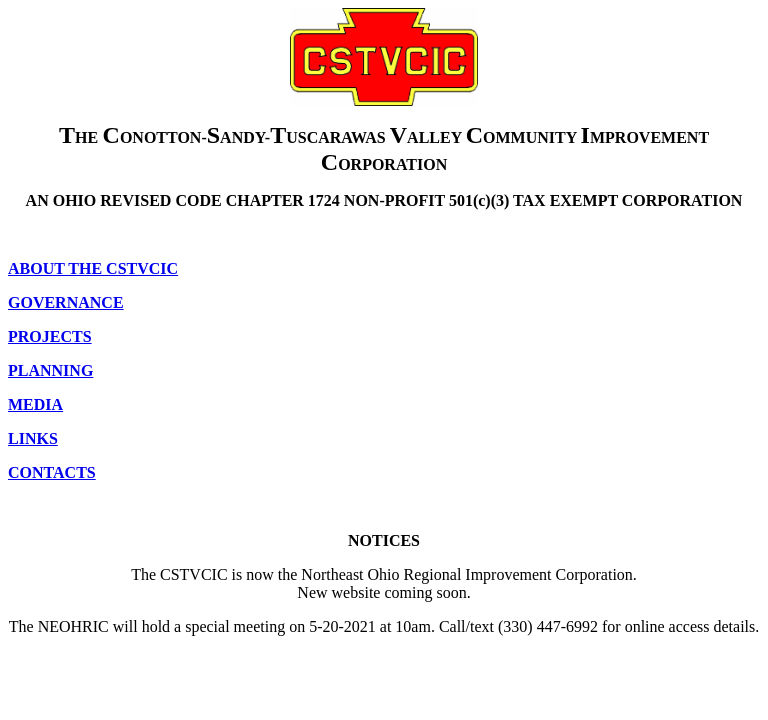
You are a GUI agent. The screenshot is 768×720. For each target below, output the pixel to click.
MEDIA (35, 404)
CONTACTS (52, 472)
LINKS (33, 438)
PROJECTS (50, 336)
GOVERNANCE (66, 302)
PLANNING (50, 370)
